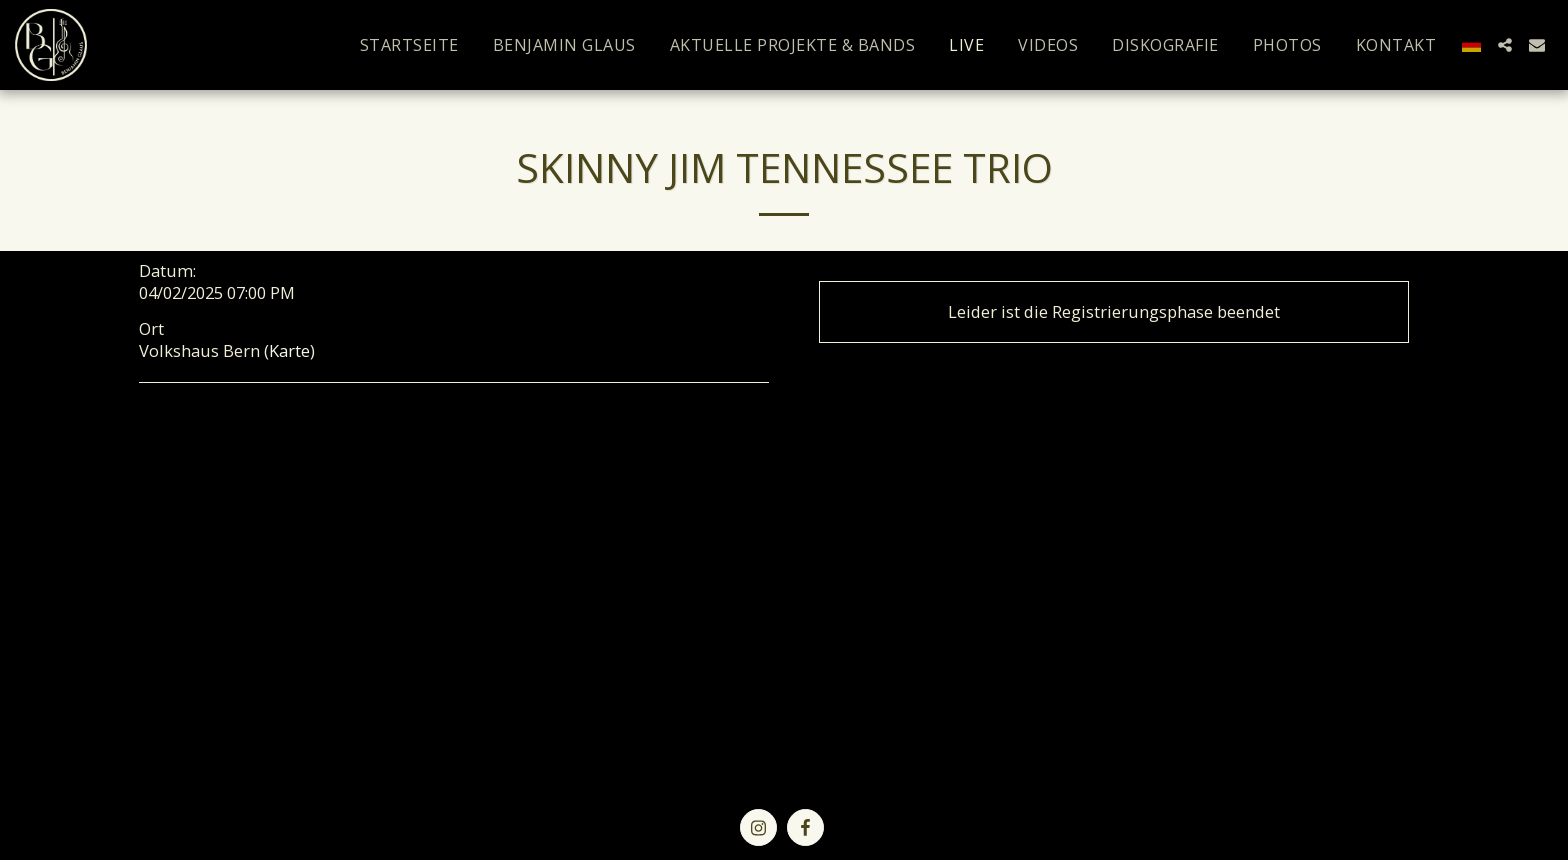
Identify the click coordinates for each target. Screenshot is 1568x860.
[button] (1505, 45)
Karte (289, 350)
